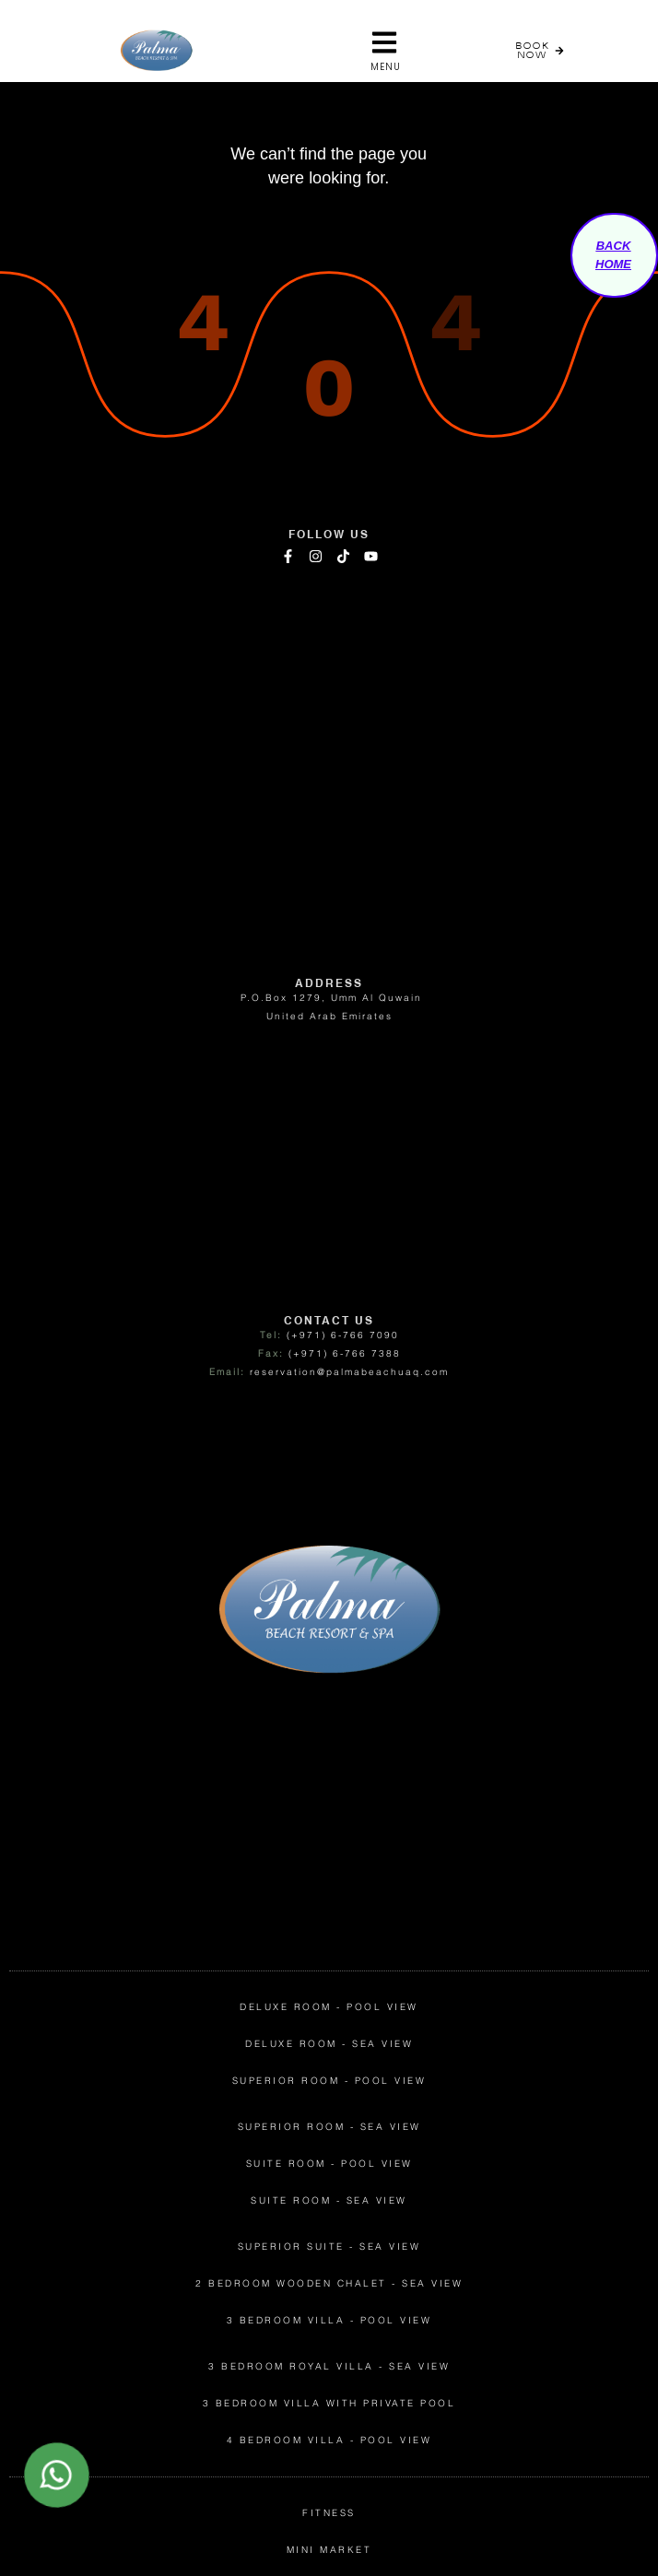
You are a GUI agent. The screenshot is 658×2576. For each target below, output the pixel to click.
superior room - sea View (329, 2127)
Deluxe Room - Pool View (329, 2007)
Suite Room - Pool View (329, 2164)
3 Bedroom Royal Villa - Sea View (329, 2366)
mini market (329, 2550)
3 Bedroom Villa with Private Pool (329, 2403)
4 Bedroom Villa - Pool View (329, 2440)
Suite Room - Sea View (329, 2200)
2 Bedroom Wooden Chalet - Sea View (329, 2283)
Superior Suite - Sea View (329, 2247)
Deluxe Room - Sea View (329, 2044)
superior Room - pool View (329, 2081)
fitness (329, 2513)
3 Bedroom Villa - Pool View (329, 2320)
